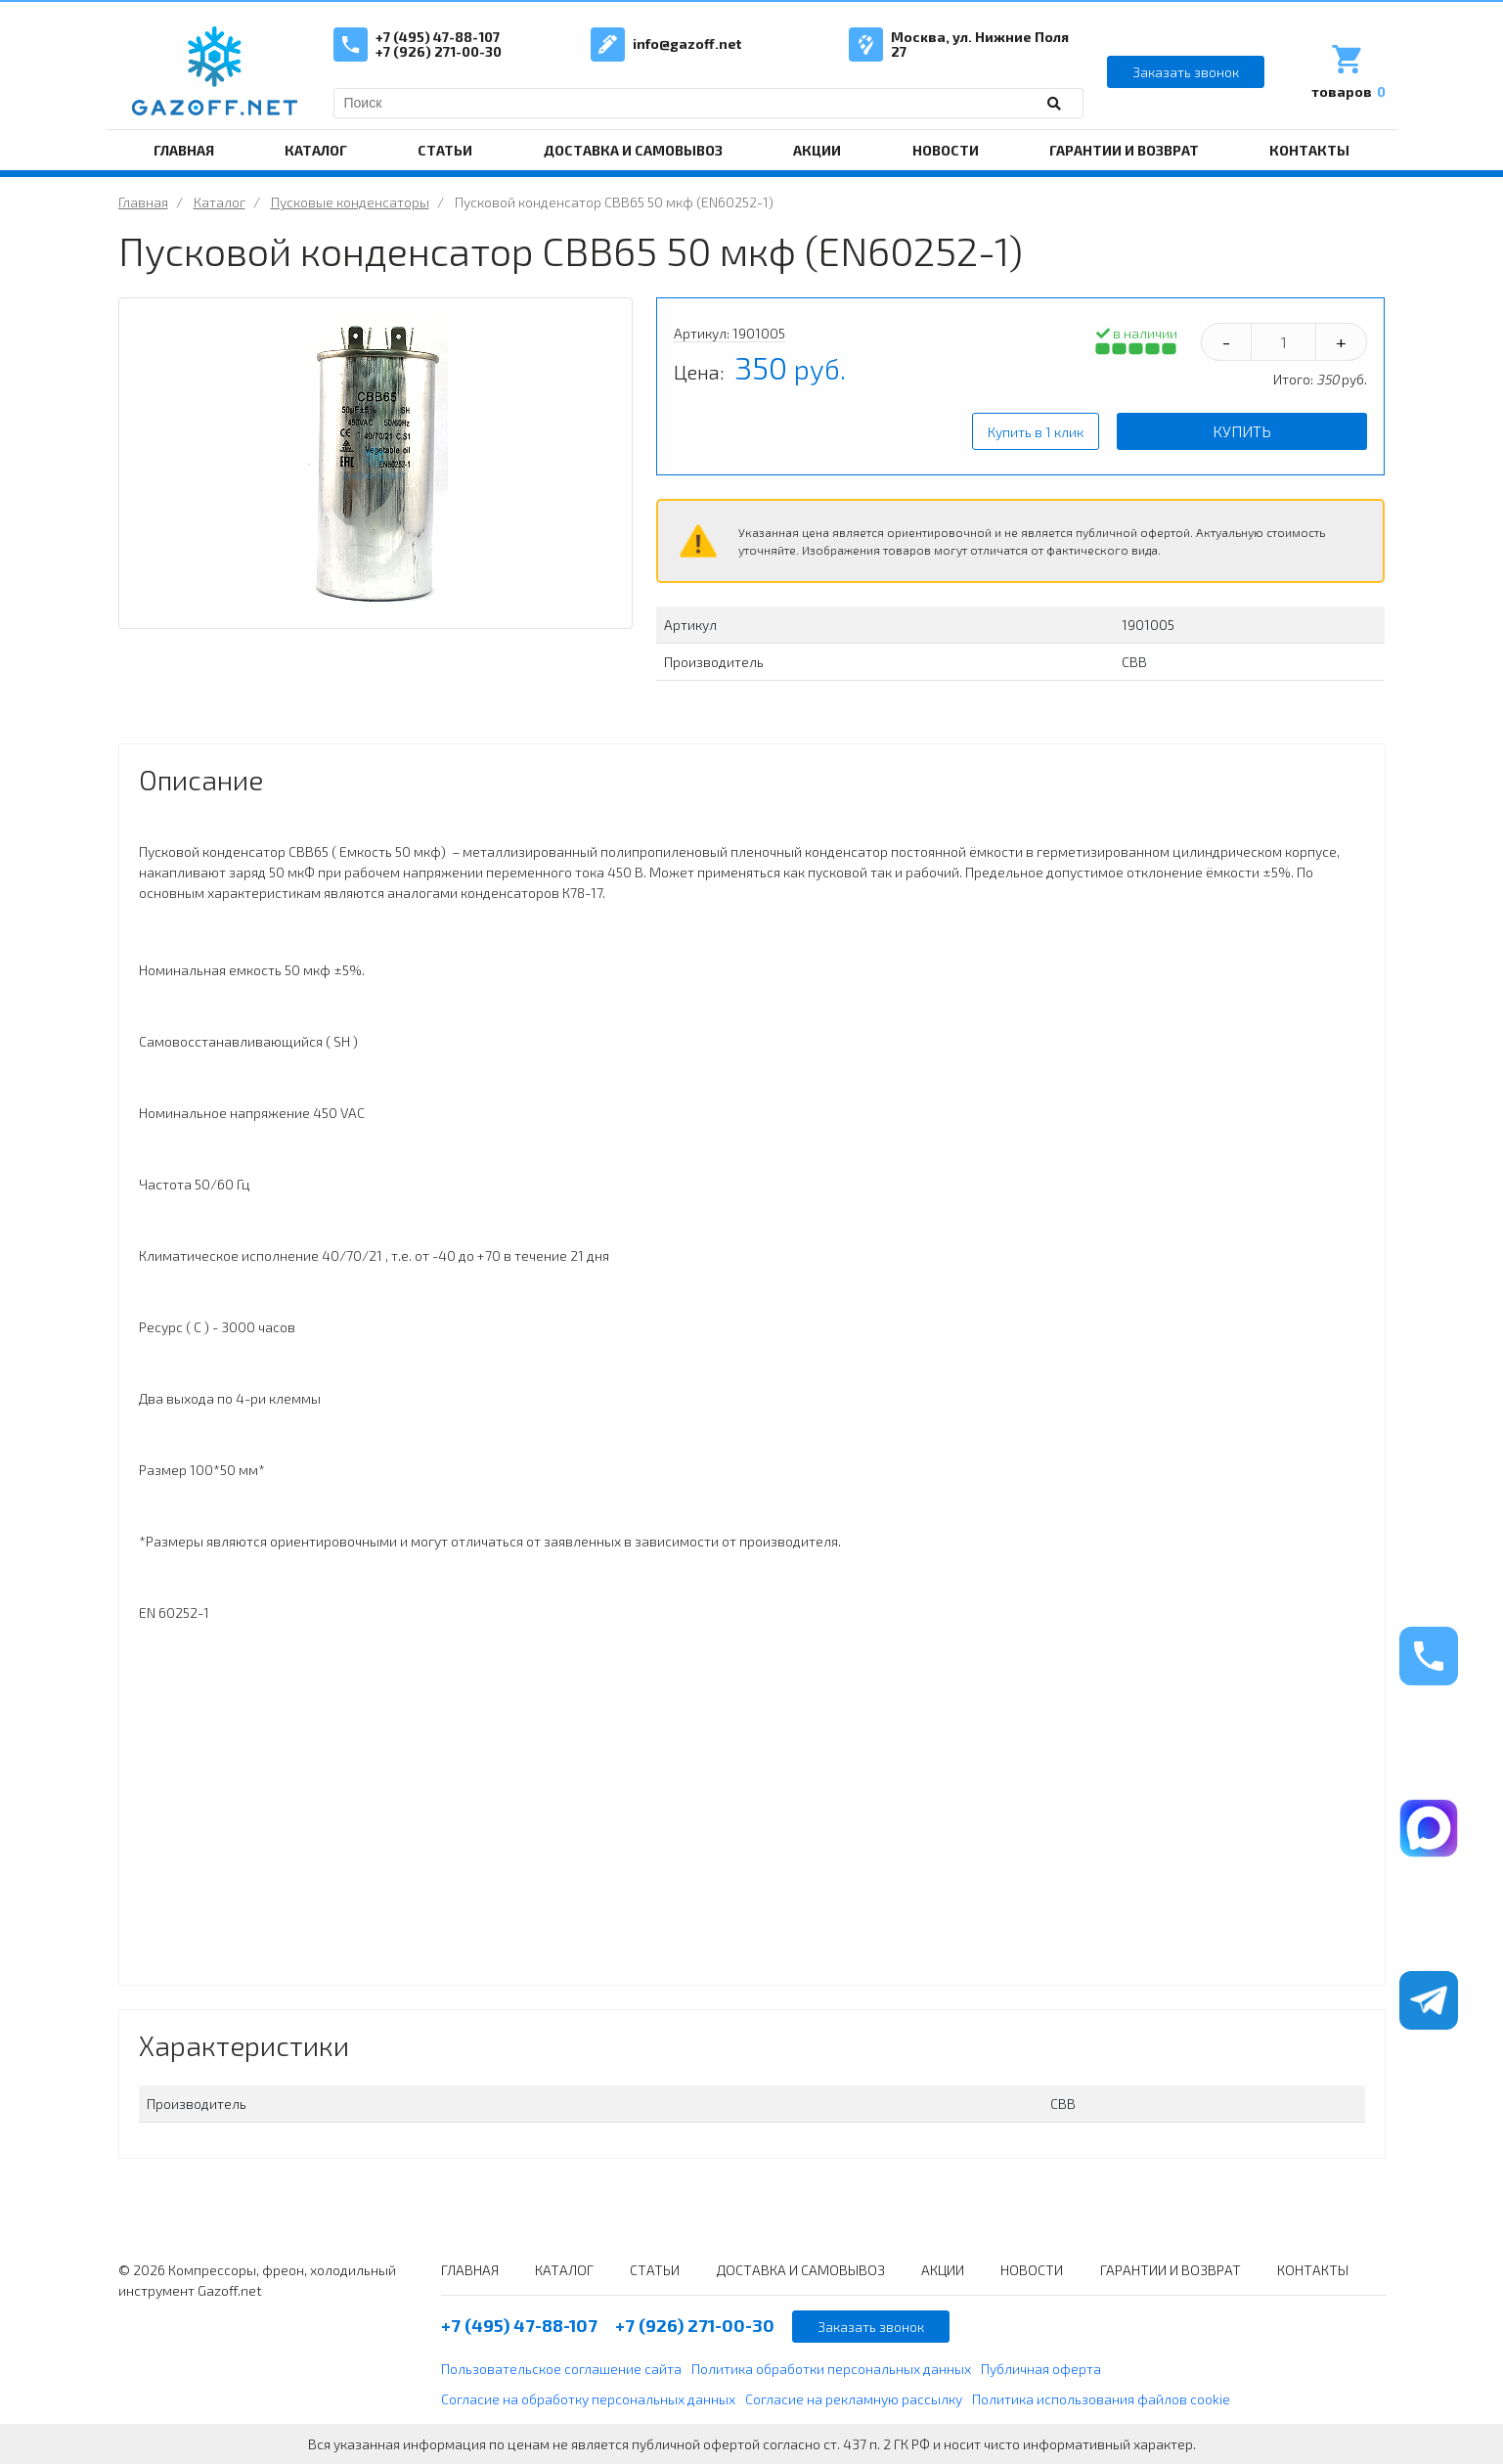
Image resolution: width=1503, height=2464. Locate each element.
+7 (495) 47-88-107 (438, 36)
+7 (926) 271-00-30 (439, 51)
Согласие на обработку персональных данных (588, 2399)
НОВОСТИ (945, 150)
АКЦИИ (817, 150)
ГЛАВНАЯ (184, 150)
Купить (1242, 431)
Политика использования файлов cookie (1101, 2399)
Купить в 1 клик (1035, 432)
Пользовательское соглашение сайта (561, 2368)
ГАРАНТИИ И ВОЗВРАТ (1124, 150)
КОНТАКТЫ (1309, 150)
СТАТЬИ (445, 150)
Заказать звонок (1185, 72)
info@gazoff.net (687, 43)
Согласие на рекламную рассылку (853, 2399)
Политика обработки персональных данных (831, 2368)
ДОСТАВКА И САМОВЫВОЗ (633, 150)
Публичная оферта (1041, 2368)
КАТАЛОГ (316, 150)
